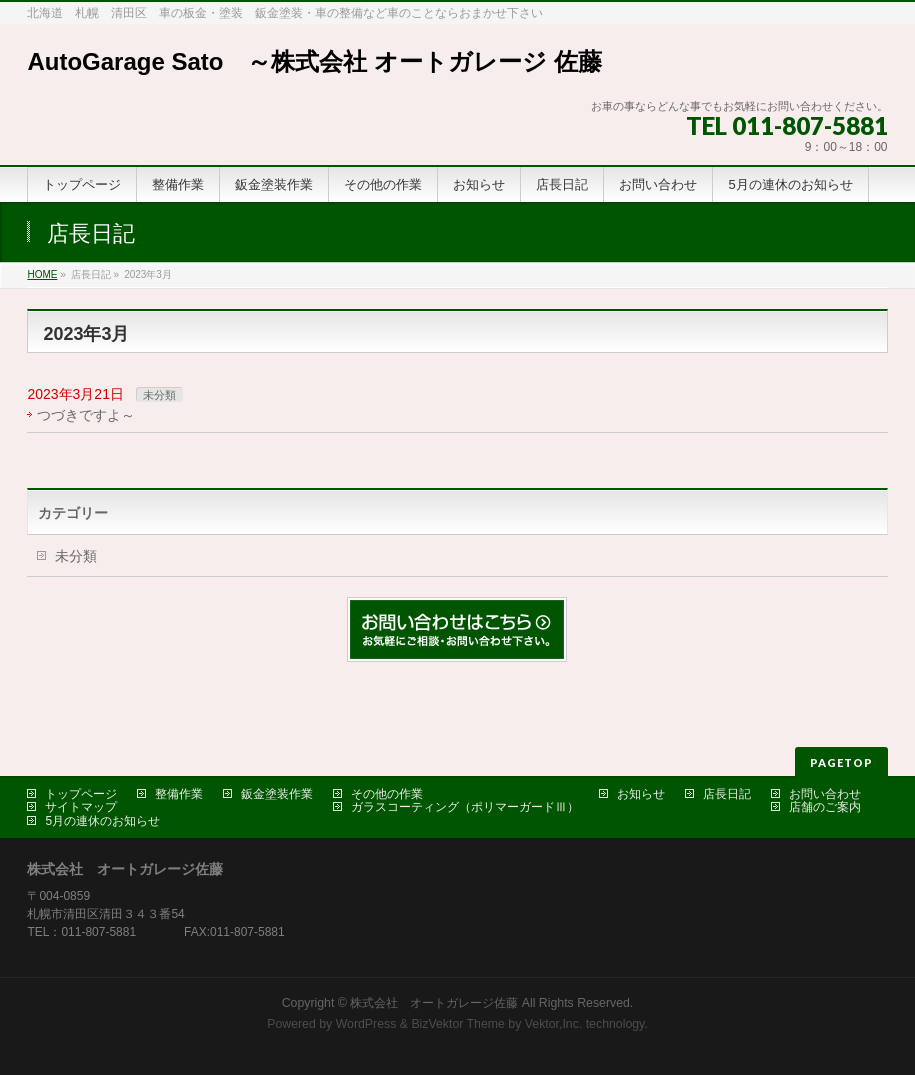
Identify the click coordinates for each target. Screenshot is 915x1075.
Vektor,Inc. (554, 1024)
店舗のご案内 (825, 807)
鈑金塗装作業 (277, 794)
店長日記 (727, 794)
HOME (42, 274)
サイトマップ (81, 807)
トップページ (81, 794)
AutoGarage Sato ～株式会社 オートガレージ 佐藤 (314, 61)
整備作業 (179, 794)
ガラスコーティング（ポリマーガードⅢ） (465, 807)
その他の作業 (387, 794)
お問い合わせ (825, 794)
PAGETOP (841, 762)
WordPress (366, 1024)
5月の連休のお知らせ (102, 821)
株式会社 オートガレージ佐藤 (434, 1003)
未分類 (159, 395)
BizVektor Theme (458, 1024)
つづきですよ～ (86, 415)
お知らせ (641, 794)
